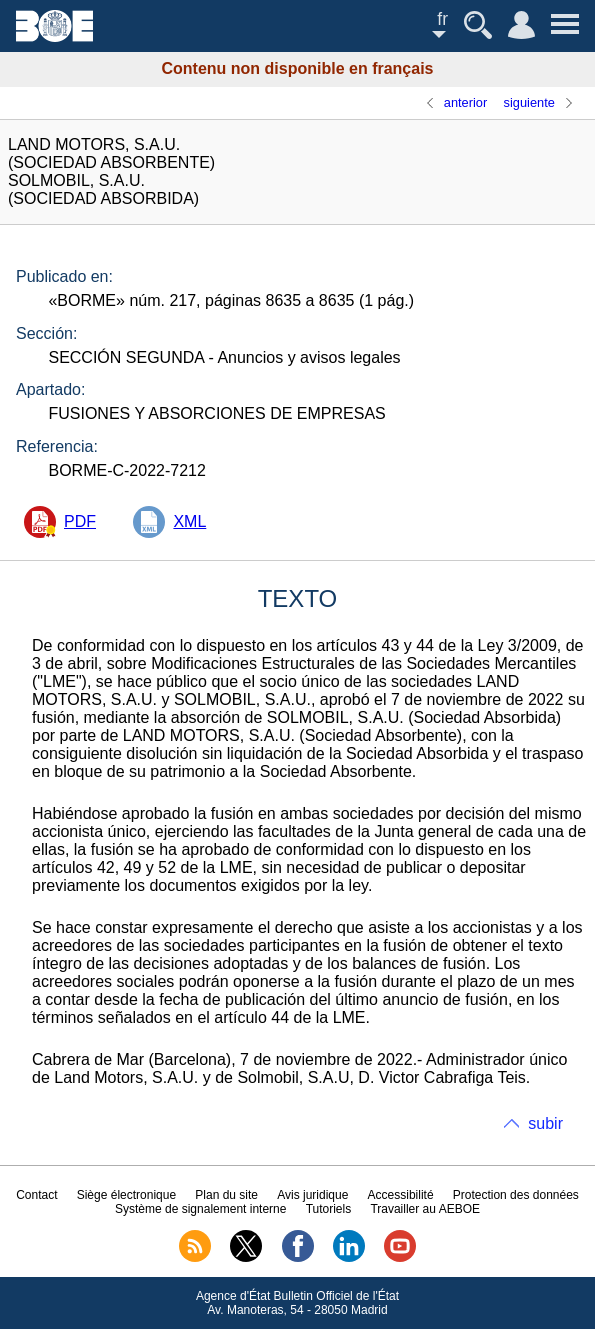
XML (189, 521)
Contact (36, 1195)
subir (545, 1123)
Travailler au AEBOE (425, 1209)
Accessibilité (401, 1195)
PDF (80, 521)
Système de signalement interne (200, 1209)
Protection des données (516, 1195)
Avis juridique (312, 1195)
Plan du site (226, 1195)
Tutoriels (329, 1209)
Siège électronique (126, 1195)
